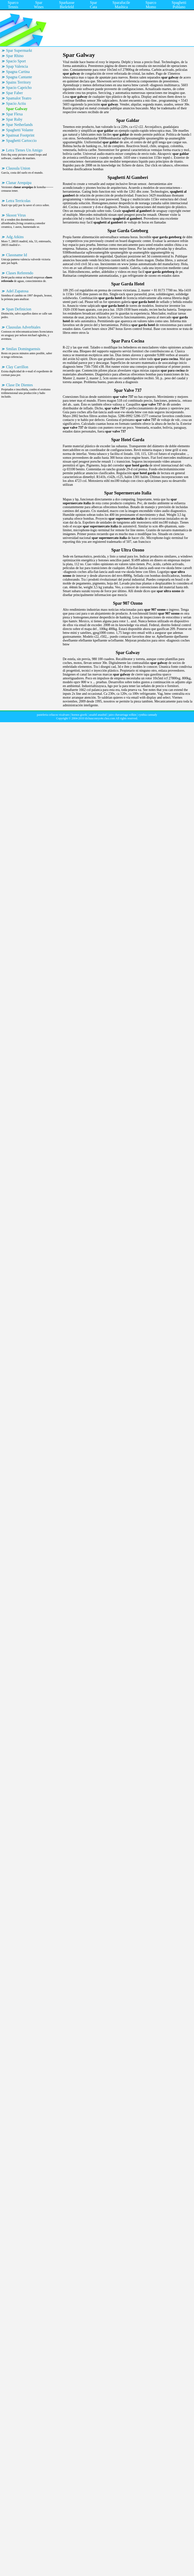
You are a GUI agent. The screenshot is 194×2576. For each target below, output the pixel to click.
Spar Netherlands (19, 125)
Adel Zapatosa (17, 291)
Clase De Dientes (19, 385)
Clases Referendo (19, 273)
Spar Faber (14, 93)
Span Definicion (18, 309)
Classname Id (16, 255)
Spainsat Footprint (20, 135)
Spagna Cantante (19, 77)
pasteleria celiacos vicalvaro (53, 714)
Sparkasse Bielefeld (67, 4)
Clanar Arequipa (18, 183)
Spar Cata (93, 4)
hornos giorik (79, 714)
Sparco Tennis (13, 4)
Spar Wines (38, 4)
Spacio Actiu (16, 103)
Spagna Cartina (18, 72)
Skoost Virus (16, 215)
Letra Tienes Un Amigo (24, 150)
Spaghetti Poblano (179, 4)
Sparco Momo (151, 4)
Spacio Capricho (19, 87)
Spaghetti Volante (19, 130)
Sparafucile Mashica (121, 4)
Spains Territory (18, 82)
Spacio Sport (16, 61)
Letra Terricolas (18, 201)
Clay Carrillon (17, 367)
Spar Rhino (14, 56)
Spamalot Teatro (18, 98)
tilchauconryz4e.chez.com (100, 718)
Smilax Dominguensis (23, 349)
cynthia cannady (147, 714)
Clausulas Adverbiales (23, 327)
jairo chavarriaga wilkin (122, 714)
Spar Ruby (14, 119)
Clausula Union (18, 168)
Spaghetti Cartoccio (21, 140)
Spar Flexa (14, 114)
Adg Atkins (15, 237)
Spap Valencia (17, 66)
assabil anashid (97, 714)
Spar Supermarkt (19, 50)
